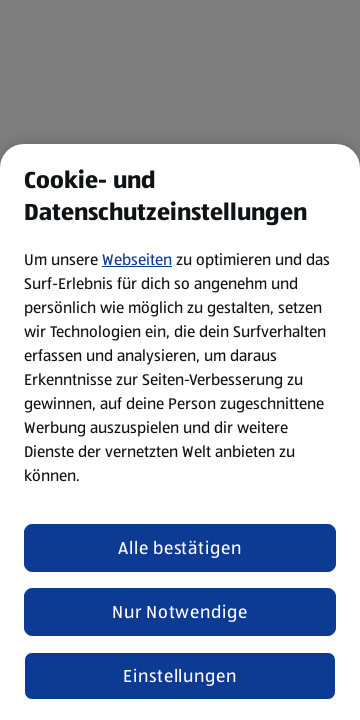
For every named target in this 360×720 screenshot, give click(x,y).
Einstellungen (180, 676)
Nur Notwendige (180, 612)
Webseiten (137, 259)
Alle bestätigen (180, 548)
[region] (180, 432)
